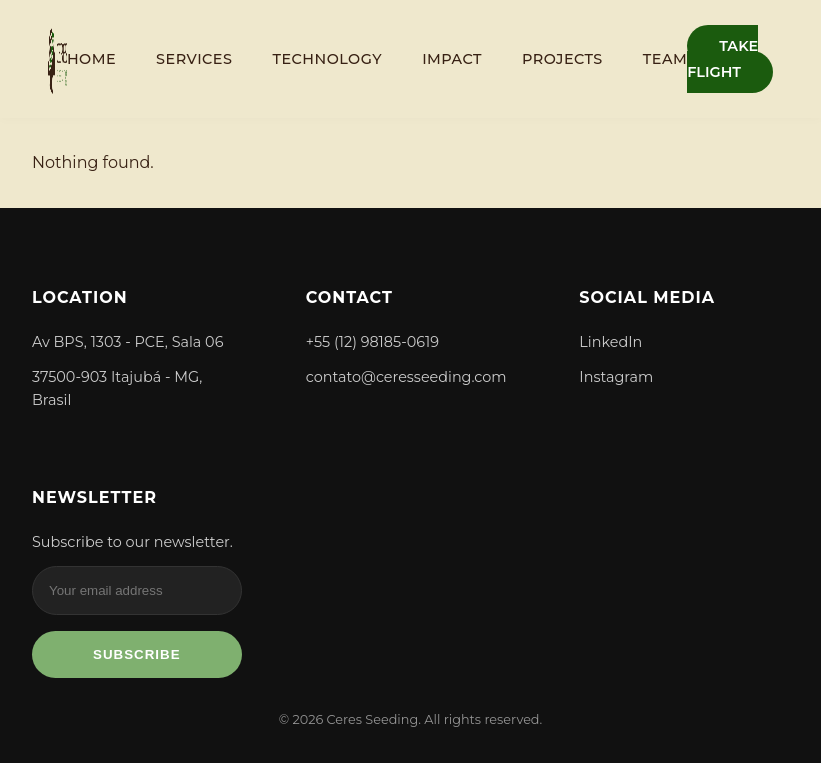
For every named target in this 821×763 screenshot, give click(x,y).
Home (91, 59)
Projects (562, 59)
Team (665, 59)
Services (194, 59)
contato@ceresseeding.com (406, 377)
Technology (327, 59)
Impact (452, 59)
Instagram (616, 377)
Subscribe (137, 654)
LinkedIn (610, 342)
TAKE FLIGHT (722, 59)
